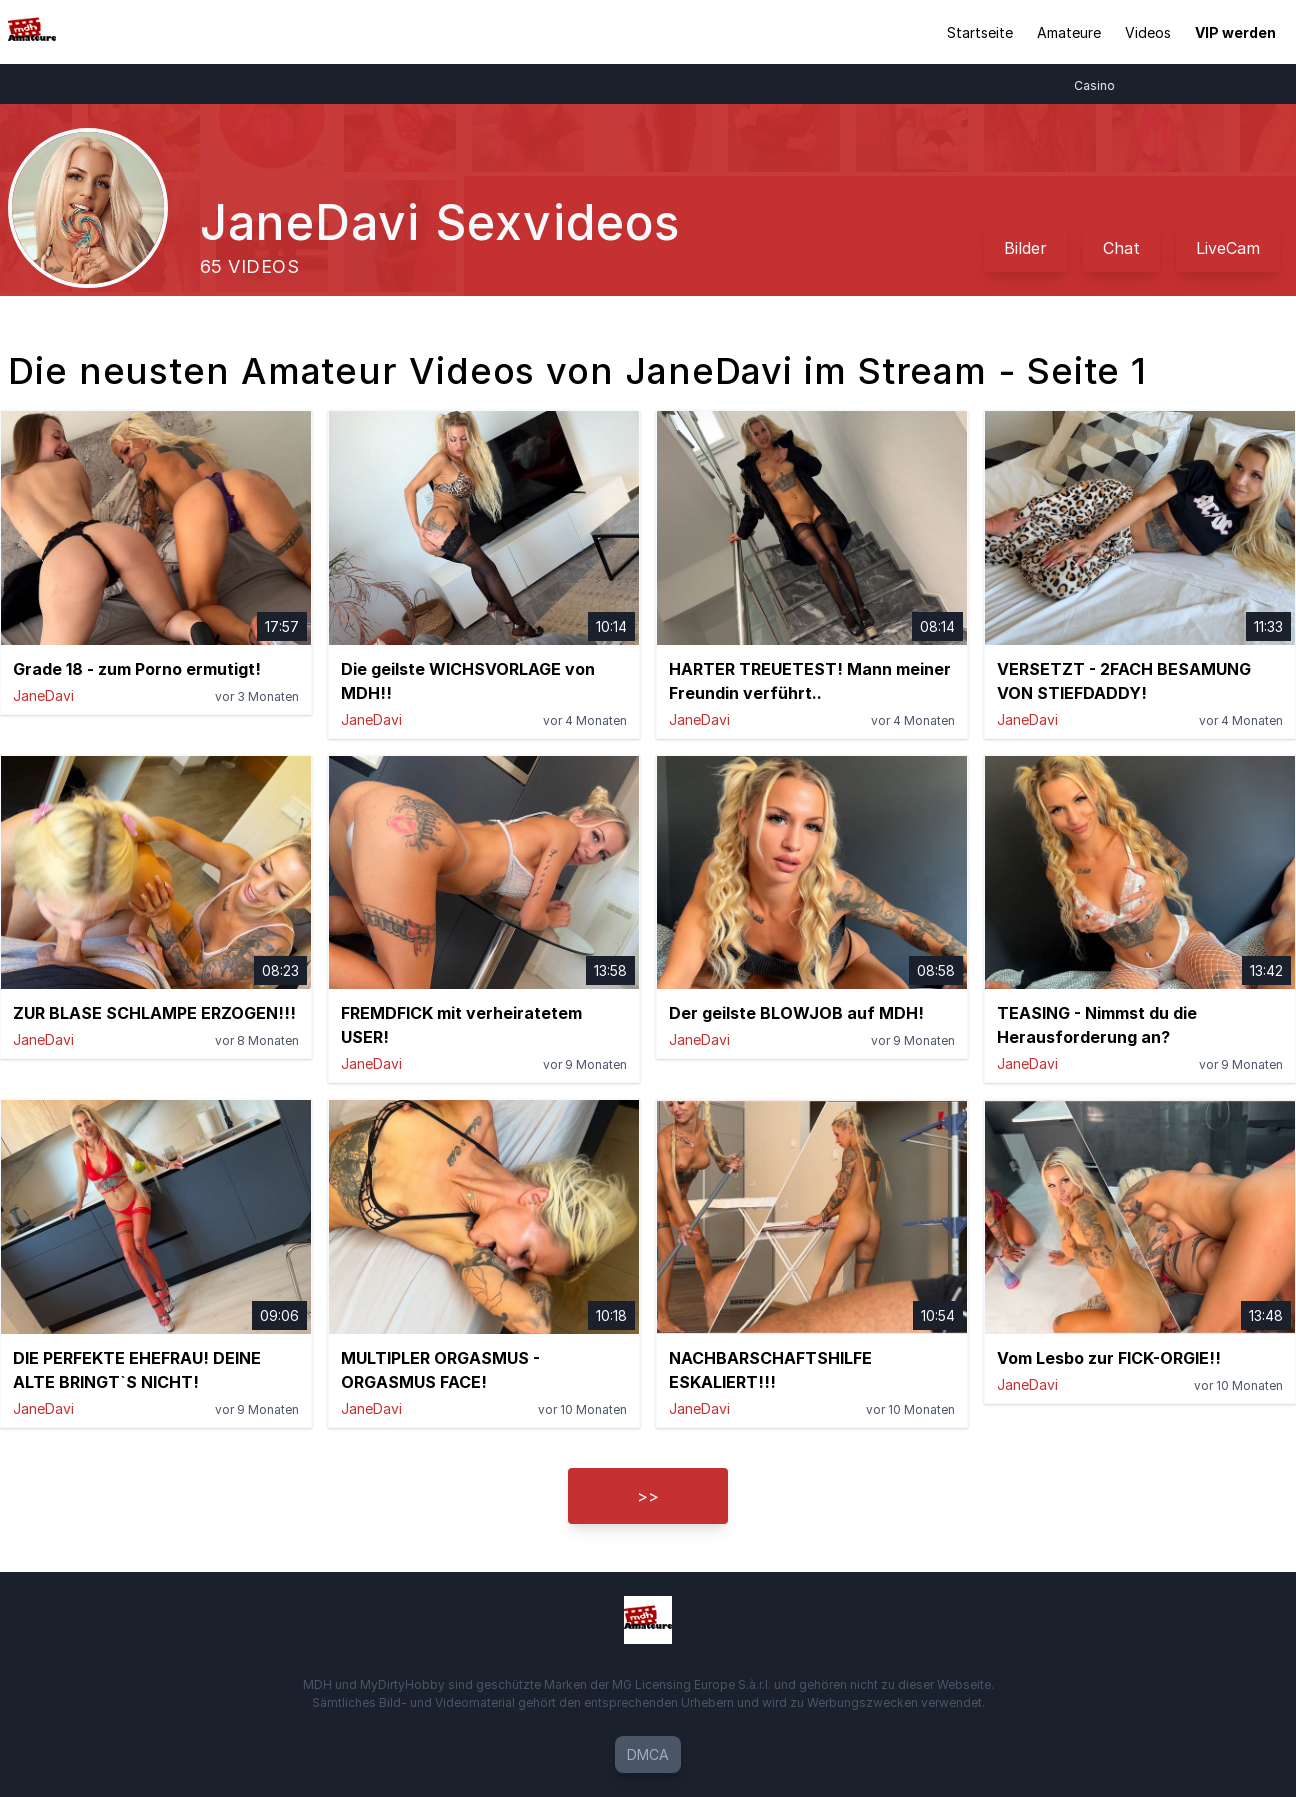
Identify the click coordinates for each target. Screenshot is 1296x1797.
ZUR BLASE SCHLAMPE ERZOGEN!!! (154, 1013)
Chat (1121, 248)
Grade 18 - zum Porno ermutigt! (137, 669)
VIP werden (1235, 32)
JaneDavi (43, 695)
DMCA (648, 1754)
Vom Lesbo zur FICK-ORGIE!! (1109, 1358)
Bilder (1025, 248)
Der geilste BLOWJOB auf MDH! (796, 1013)
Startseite (980, 32)
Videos (1148, 32)
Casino (1106, 85)
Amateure (1069, 32)
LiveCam (1228, 248)
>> (648, 1496)
